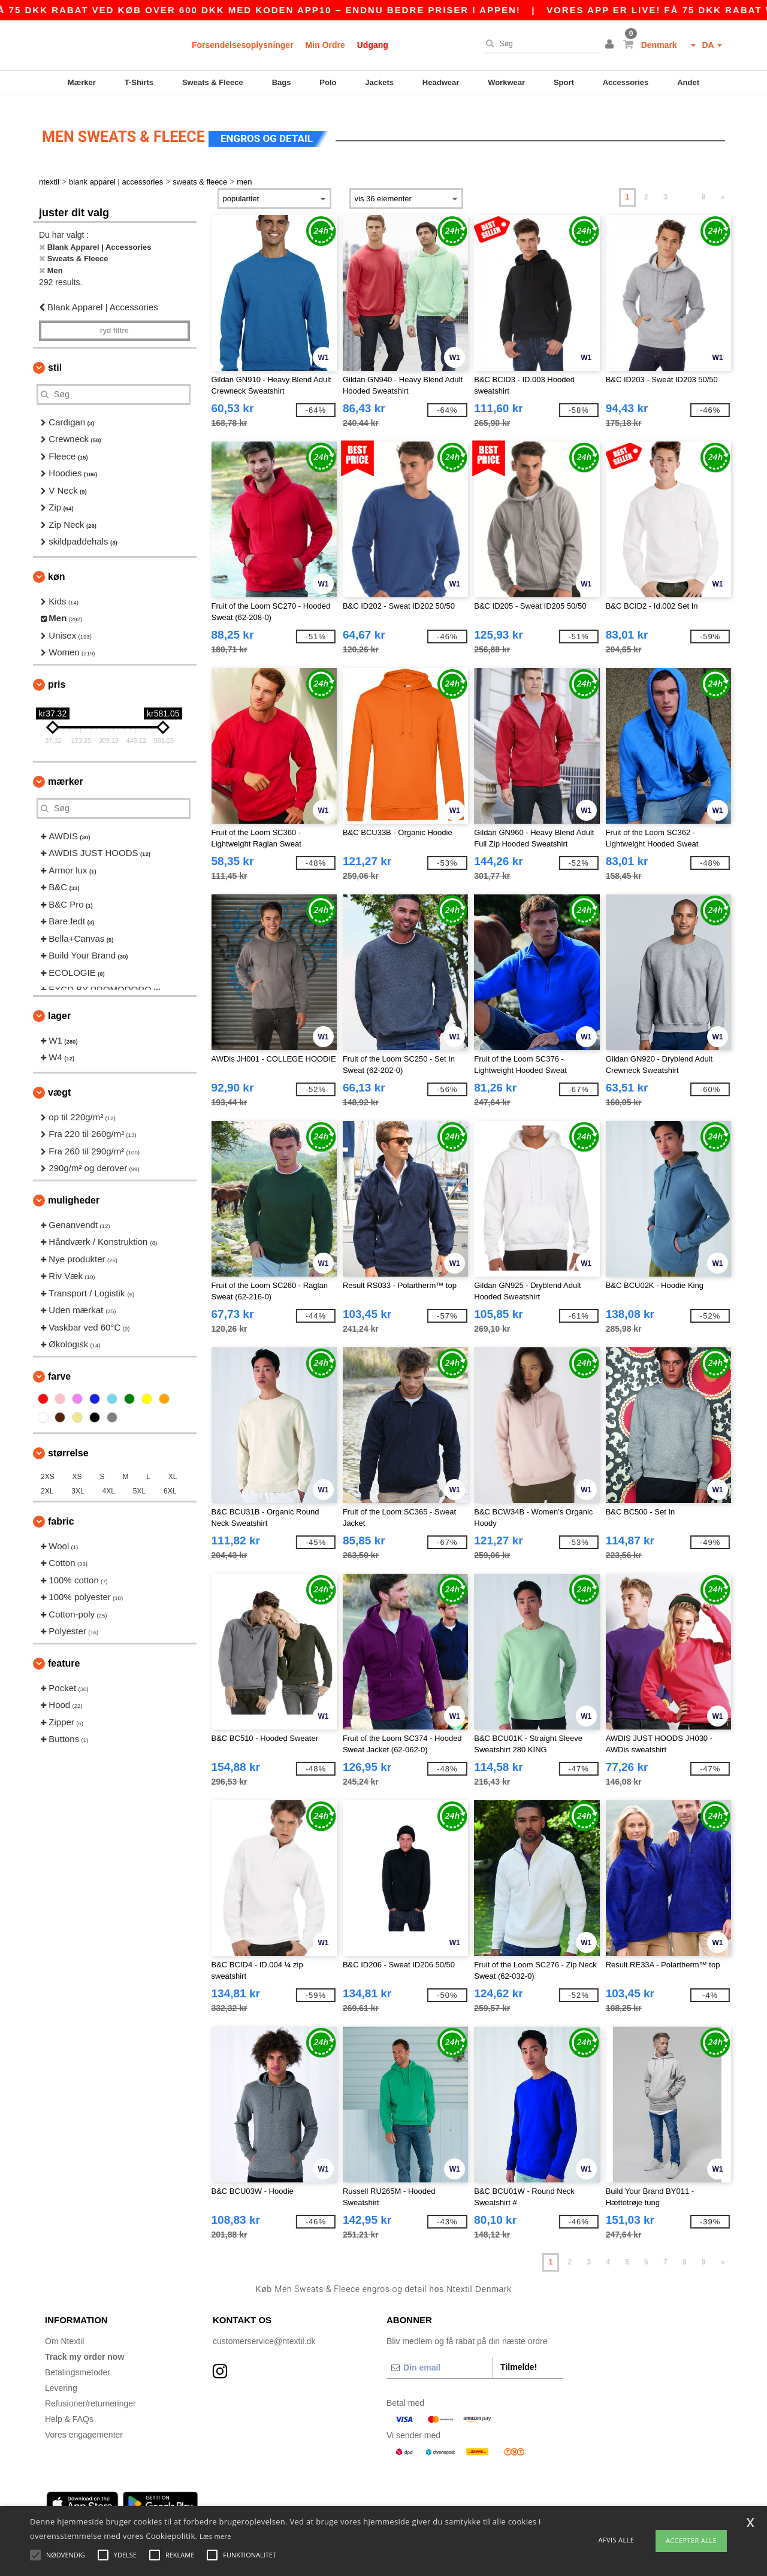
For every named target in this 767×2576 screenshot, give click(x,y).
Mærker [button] (65, 772)
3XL (77, 1481)
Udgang (372, 45)
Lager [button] (59, 1006)
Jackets (379, 82)
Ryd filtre (114, 321)
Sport (564, 82)
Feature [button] (64, 1654)
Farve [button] (59, 1367)
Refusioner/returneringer (90, 2394)
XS (77, 1467)
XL (172, 1467)
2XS (48, 1467)
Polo (327, 82)
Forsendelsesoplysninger (243, 45)
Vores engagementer (84, 2425)
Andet (688, 82)
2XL (47, 1481)
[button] (611, 45)
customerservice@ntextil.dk (264, 2331)
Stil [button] (55, 358)
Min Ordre (325, 45)
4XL (108, 1481)
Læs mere (215, 2536)
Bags (281, 82)
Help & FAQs (69, 2409)
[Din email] (439, 2358)
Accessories (626, 82)
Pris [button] (56, 675)
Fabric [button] (61, 1512)
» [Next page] (723, 187)
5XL (139, 1481)
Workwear (506, 82)
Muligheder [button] (73, 1191)
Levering (61, 2378)
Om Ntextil (64, 2331)
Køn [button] (56, 567)
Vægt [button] (59, 1083)
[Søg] (538, 44)
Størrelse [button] (68, 1443)
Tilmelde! (518, 2357)
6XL (170, 1481)
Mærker (82, 82)
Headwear (440, 82)
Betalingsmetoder (77, 2363)
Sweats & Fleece (212, 82)
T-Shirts (139, 82)
